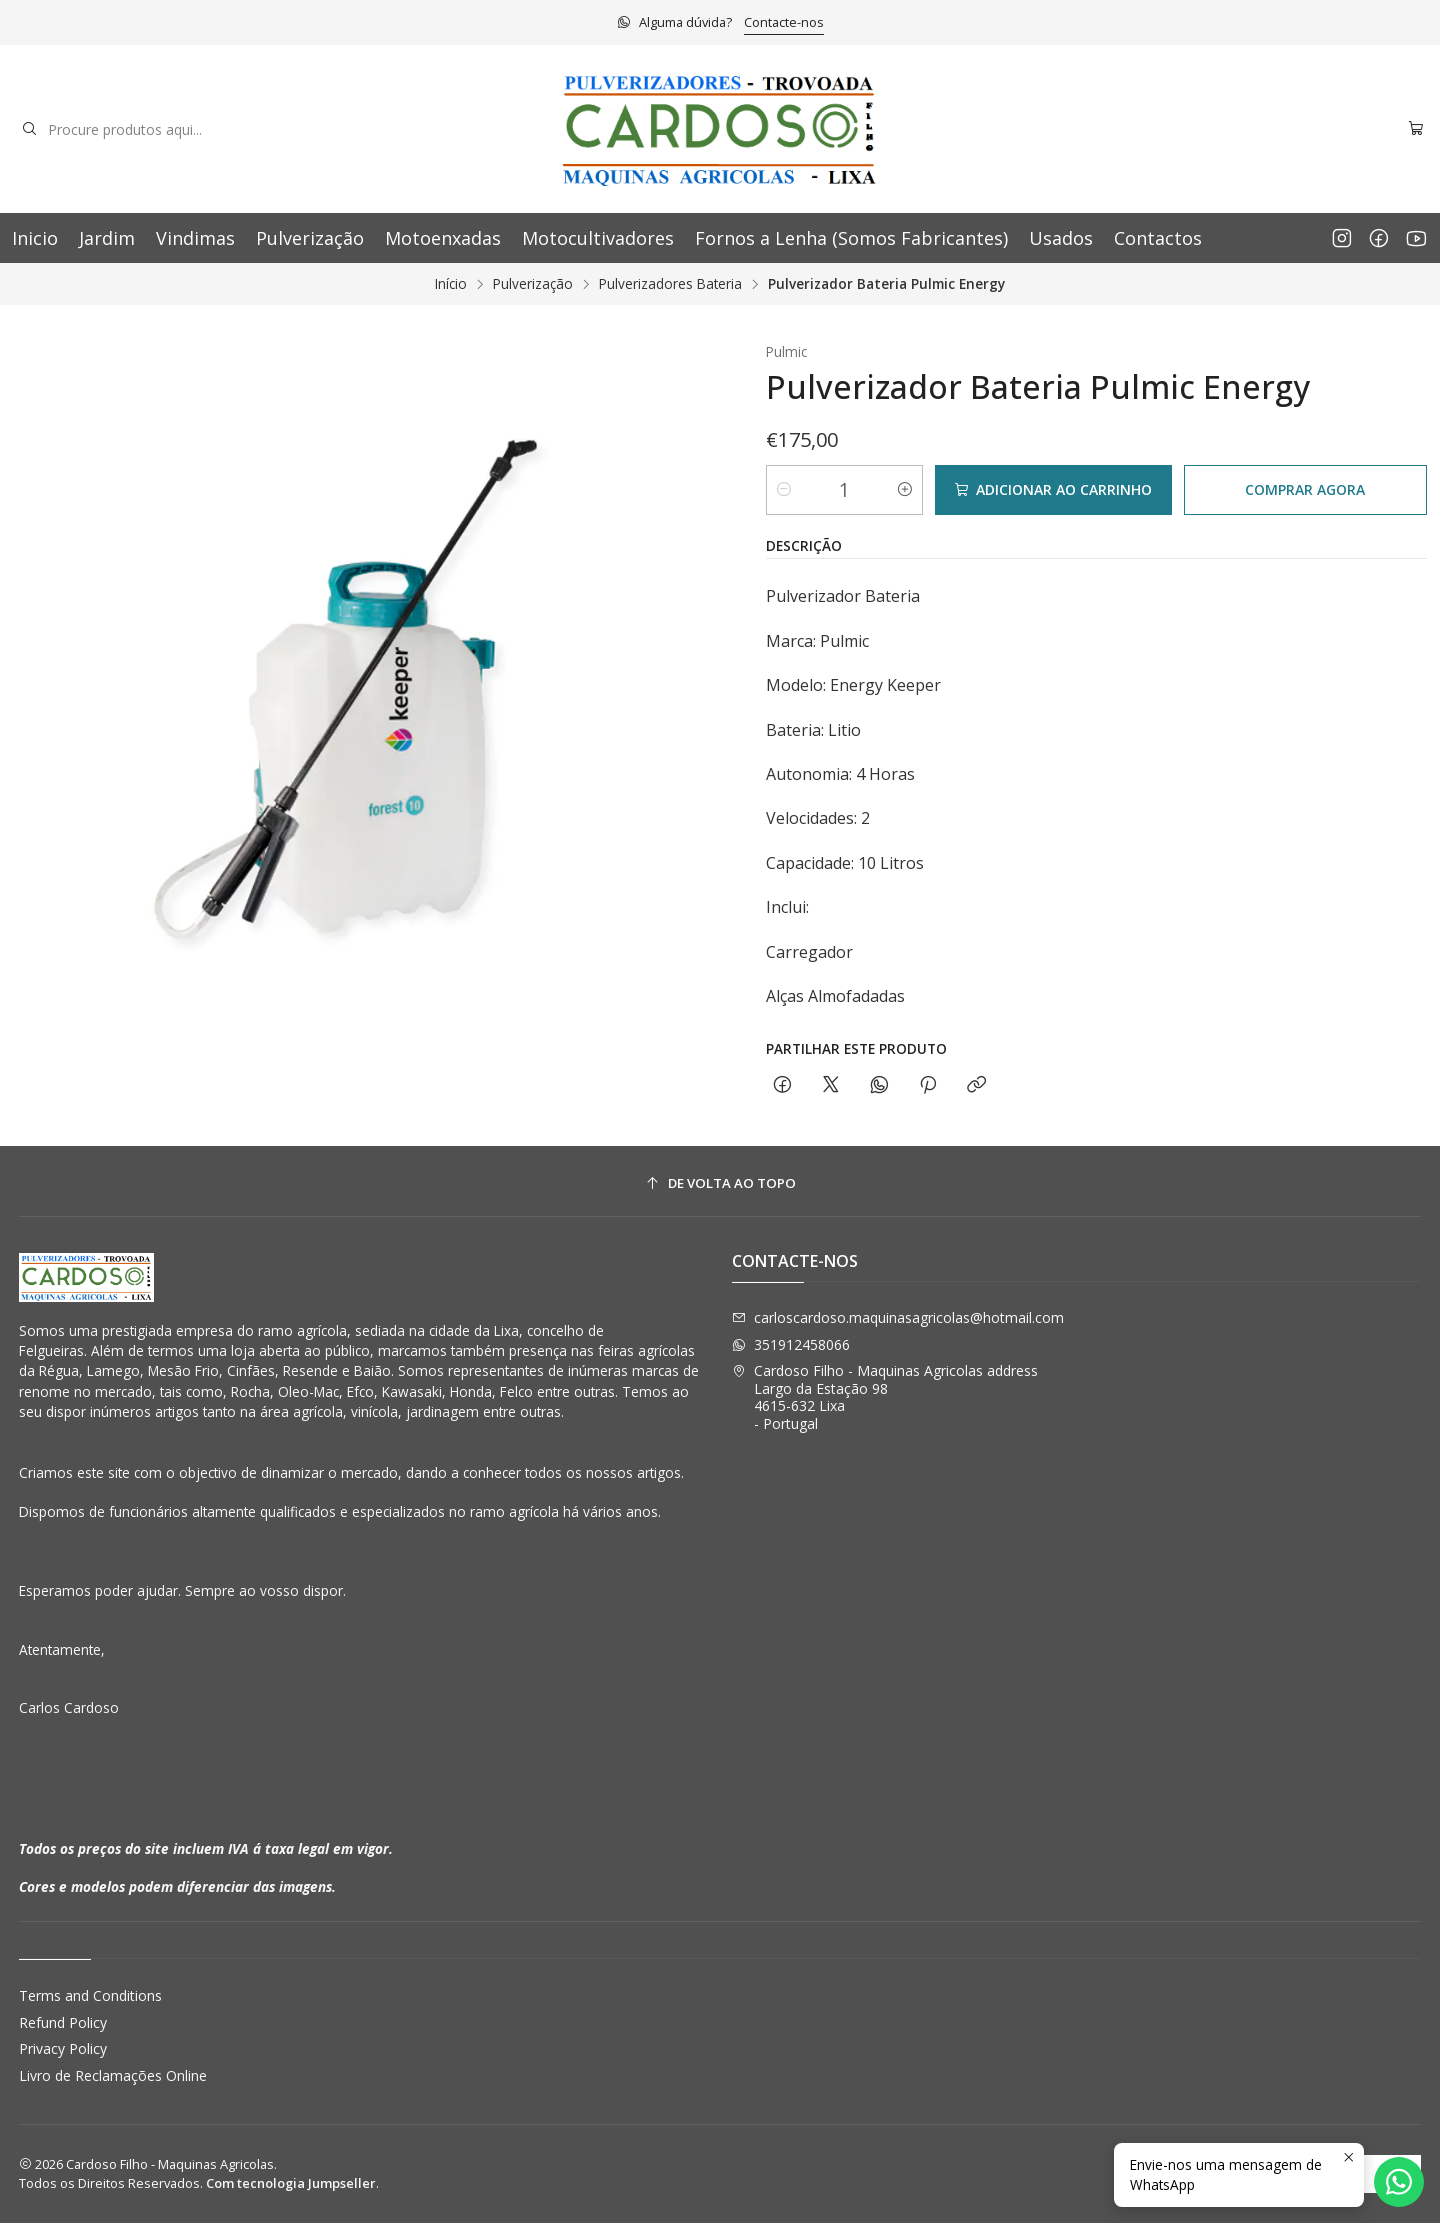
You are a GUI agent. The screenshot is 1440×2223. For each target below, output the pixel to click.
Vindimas (195, 238)
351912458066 (791, 1344)
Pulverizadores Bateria (670, 284)
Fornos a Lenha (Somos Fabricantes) (851, 238)
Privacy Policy (63, 2048)
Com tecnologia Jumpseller (291, 2183)
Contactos (1158, 238)
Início (451, 284)
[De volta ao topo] (720, 1183)
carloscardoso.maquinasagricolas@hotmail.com (898, 1317)
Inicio (35, 238)
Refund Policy (63, 2022)
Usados (1061, 238)
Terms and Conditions (90, 1995)
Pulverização (310, 238)
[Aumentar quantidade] (905, 490)
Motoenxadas (443, 238)
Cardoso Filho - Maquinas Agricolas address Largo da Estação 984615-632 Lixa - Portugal (885, 1397)
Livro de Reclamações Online (113, 2075)
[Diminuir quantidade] (784, 490)
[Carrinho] (1416, 129)
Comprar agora (1305, 489)
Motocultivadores (598, 238)
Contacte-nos (784, 22)
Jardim (107, 238)
